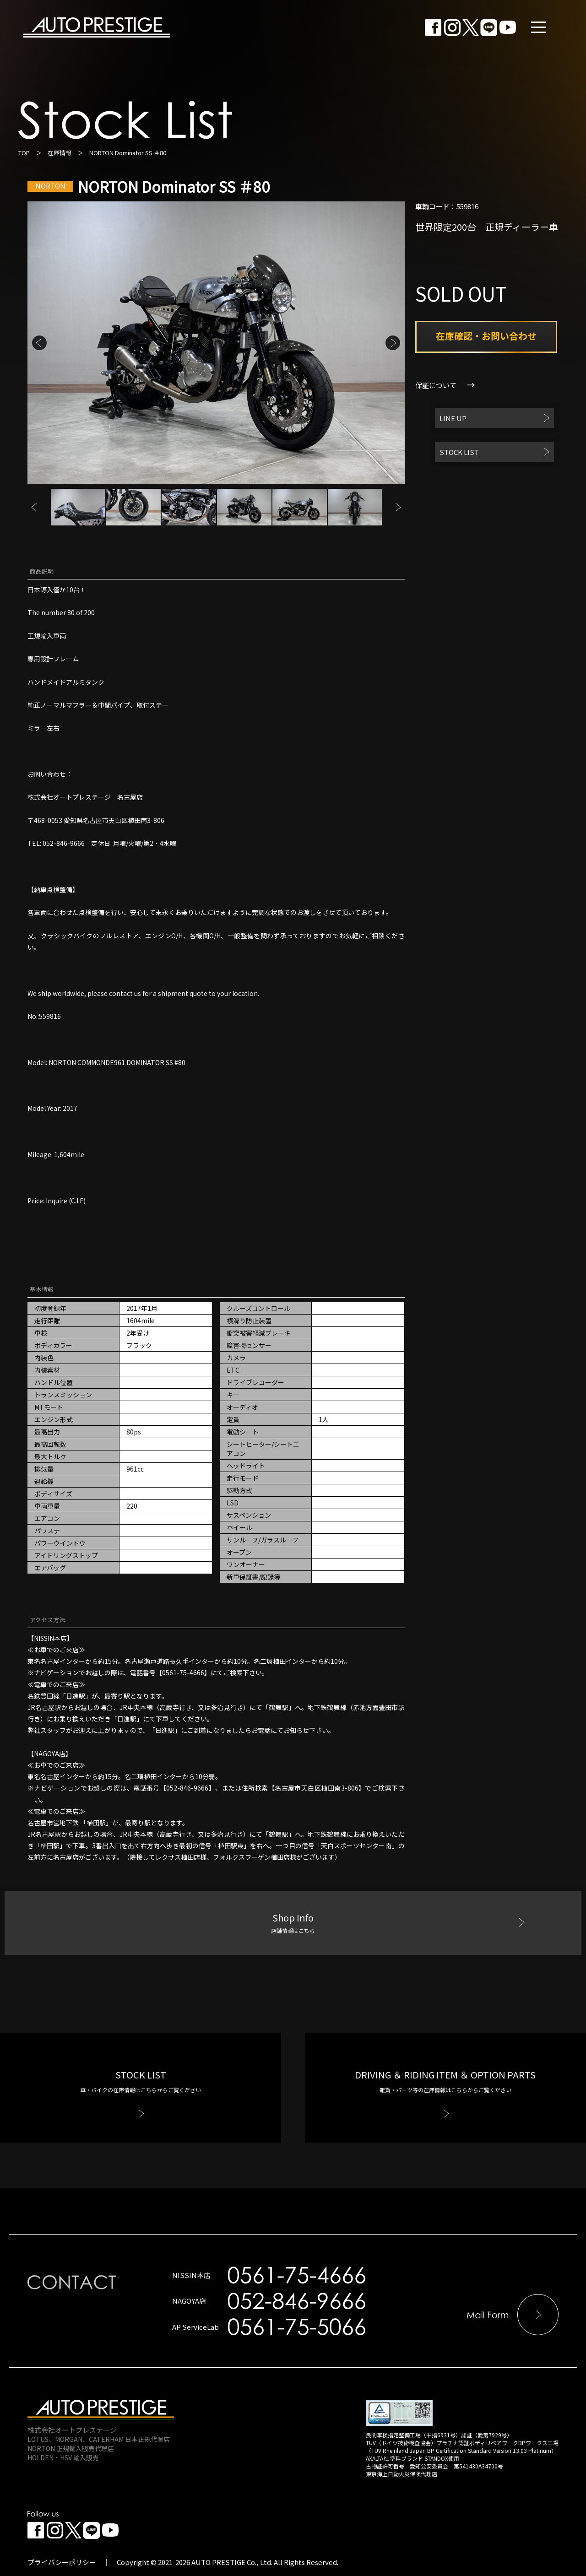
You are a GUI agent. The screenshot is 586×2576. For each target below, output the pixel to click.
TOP (24, 152)
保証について (435, 385)
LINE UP (453, 418)
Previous (39, 343)
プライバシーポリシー (61, 2562)
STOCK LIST (459, 452)
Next (392, 343)
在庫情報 (59, 152)
